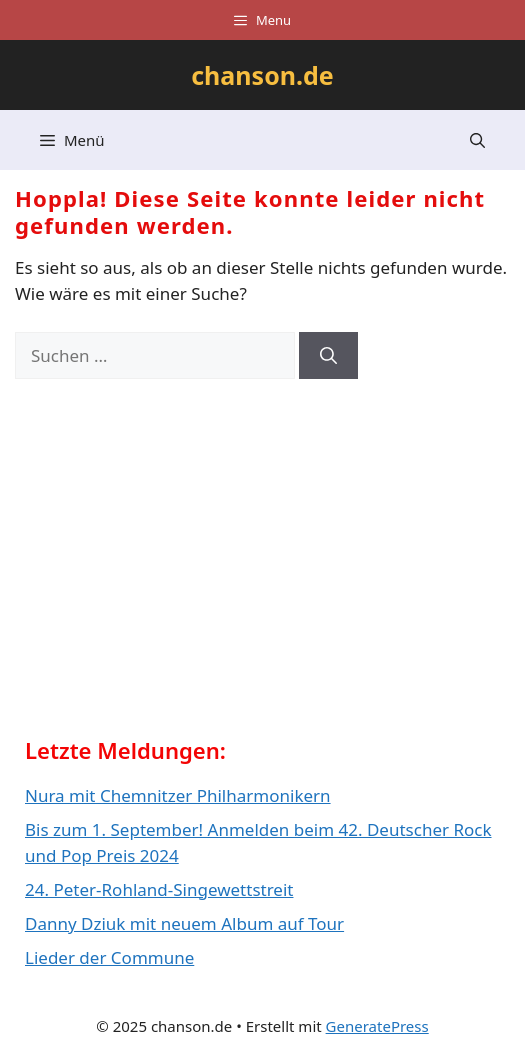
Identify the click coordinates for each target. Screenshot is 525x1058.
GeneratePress (377, 1026)
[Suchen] (328, 356)
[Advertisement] (175, 565)
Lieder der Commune (109, 957)
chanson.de (262, 75)
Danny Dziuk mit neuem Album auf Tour (184, 923)
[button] (477, 140)
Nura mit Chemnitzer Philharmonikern (178, 795)
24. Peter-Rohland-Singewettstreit (159, 889)
